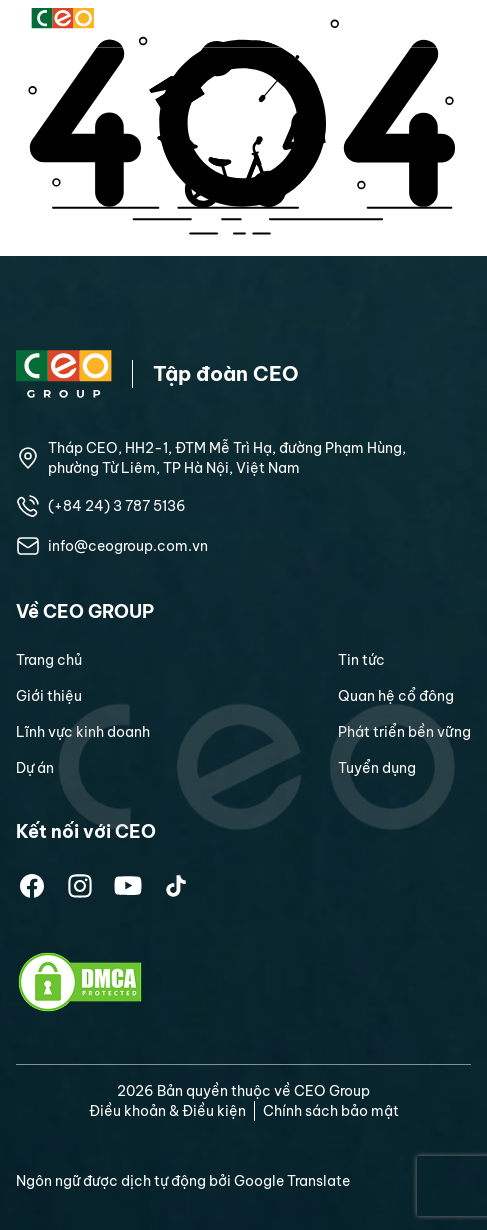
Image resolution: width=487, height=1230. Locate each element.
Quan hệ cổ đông (396, 696)
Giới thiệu (49, 696)
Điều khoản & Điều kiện (167, 1111)
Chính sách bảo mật (331, 1111)
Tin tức (361, 660)
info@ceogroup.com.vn (128, 546)
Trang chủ (49, 660)
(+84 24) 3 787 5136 (117, 506)
